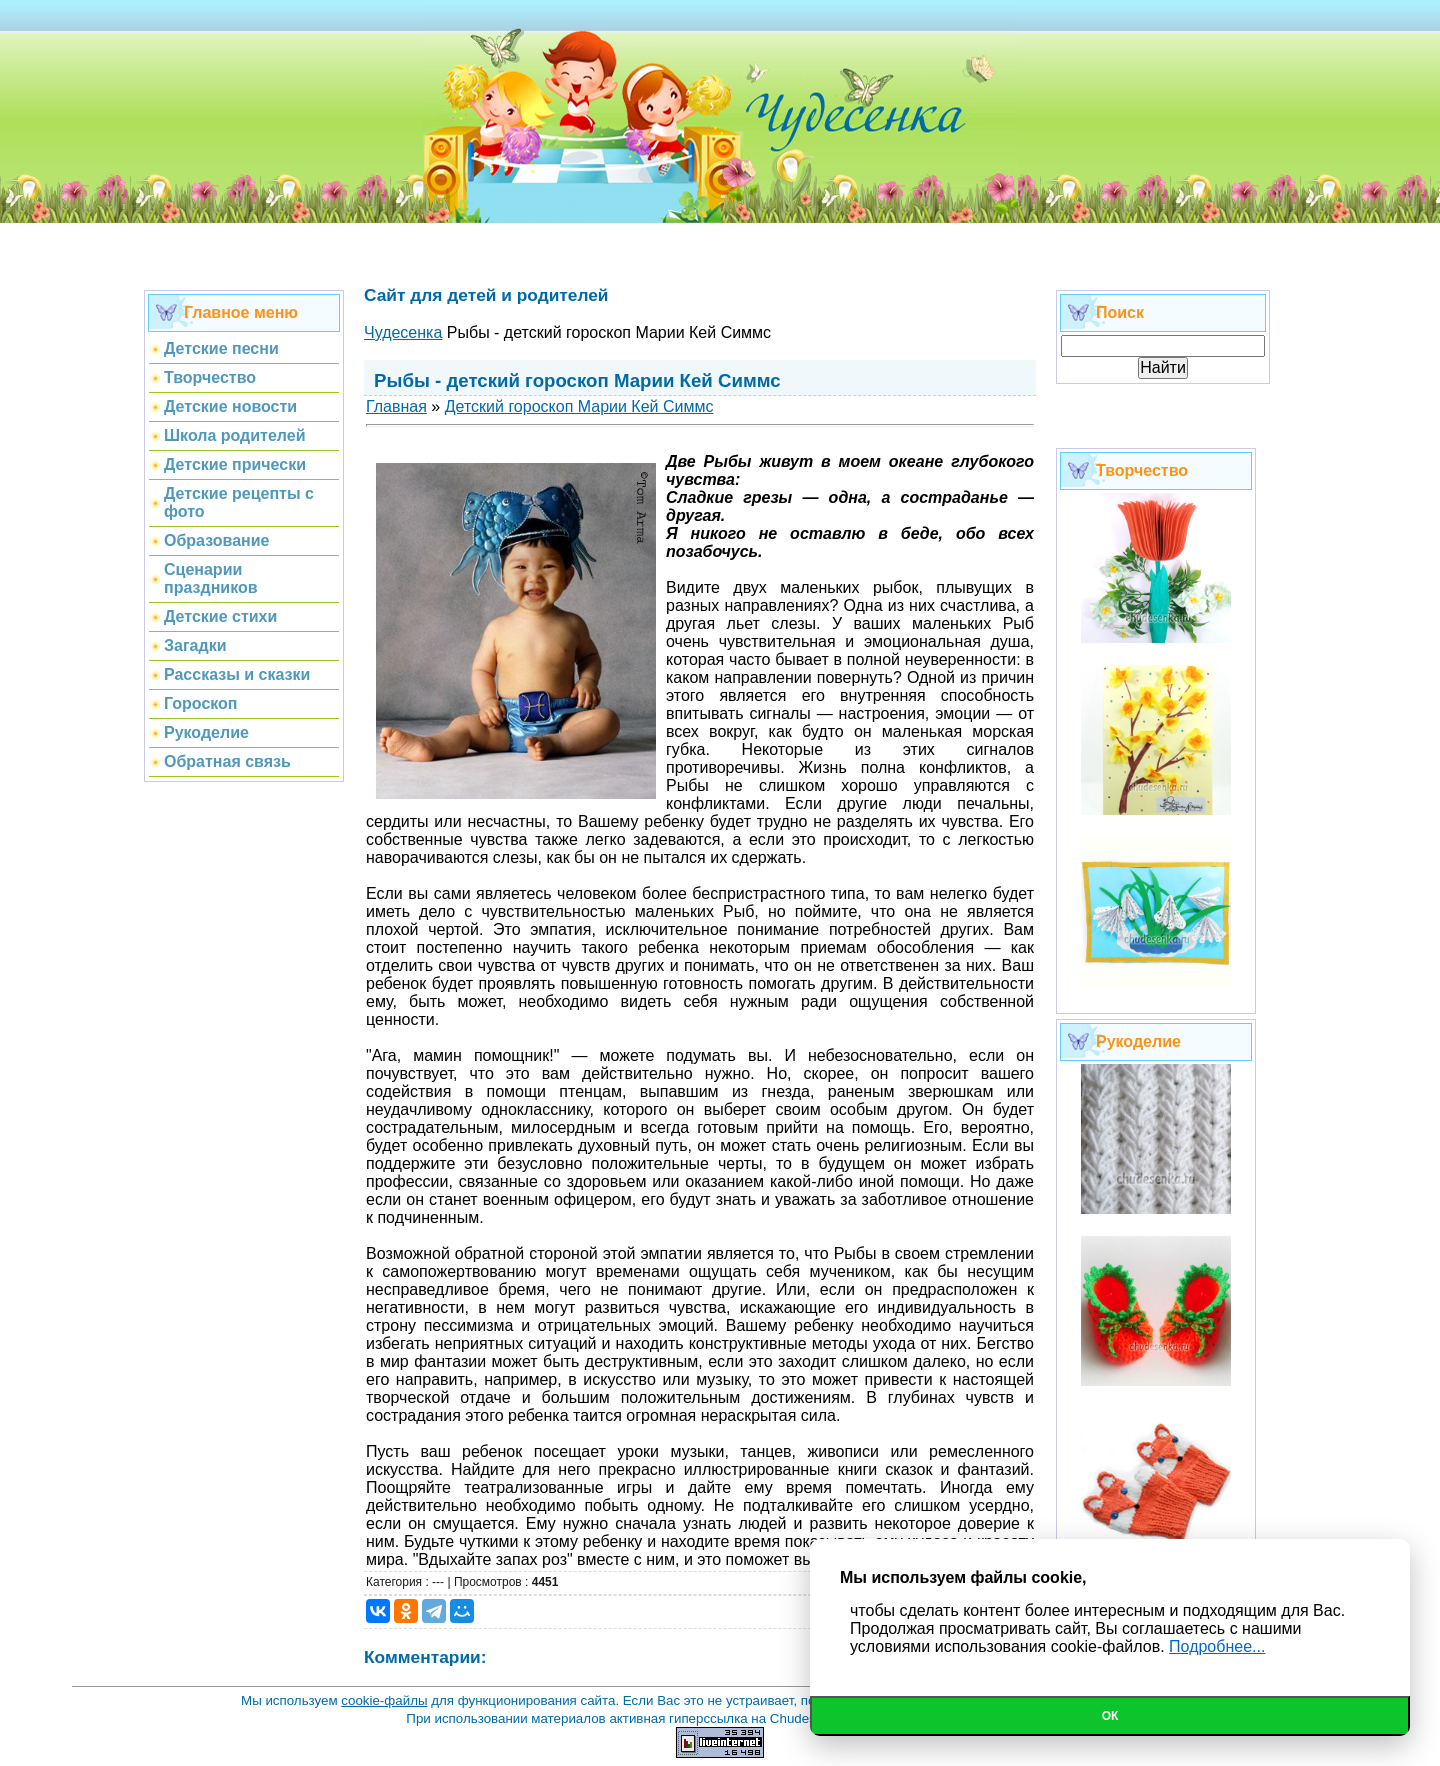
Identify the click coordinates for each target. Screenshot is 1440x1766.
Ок (1110, 1716)
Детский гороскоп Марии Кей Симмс (579, 406)
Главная (396, 406)
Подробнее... (1217, 1646)
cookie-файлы (384, 1700)
